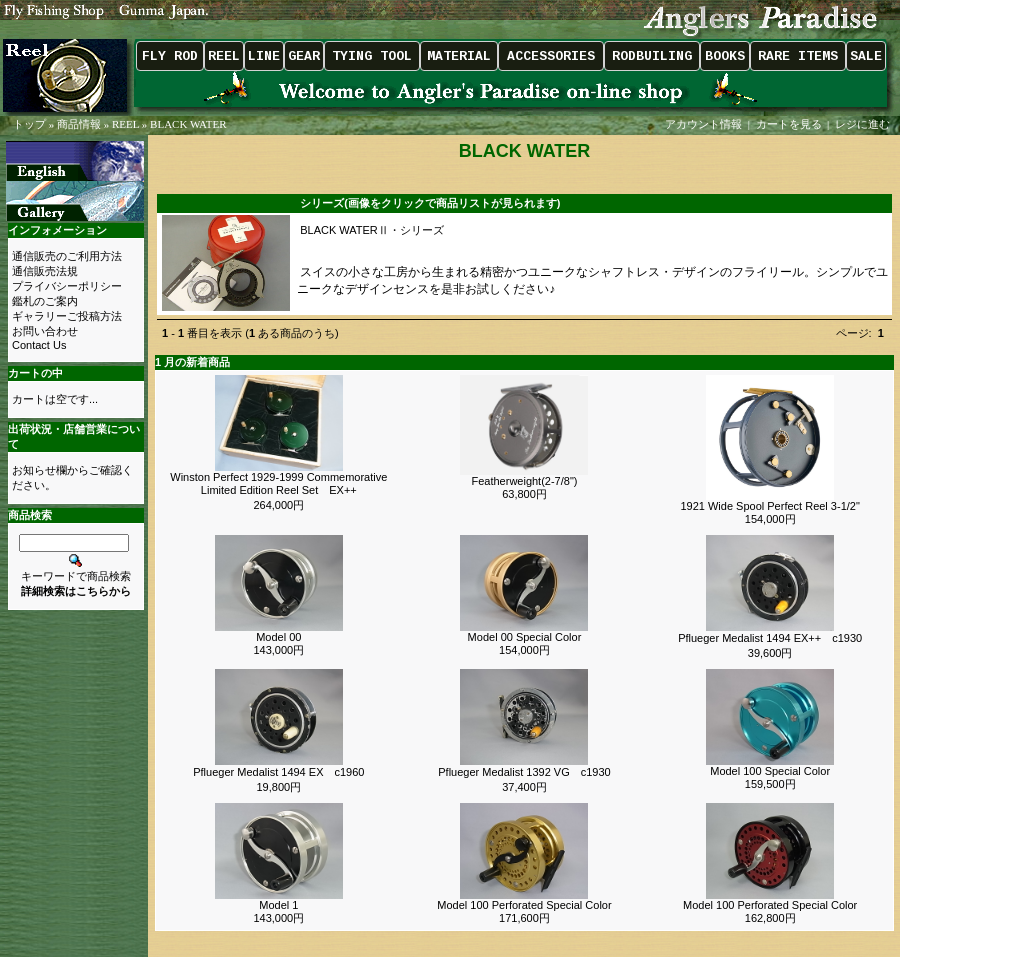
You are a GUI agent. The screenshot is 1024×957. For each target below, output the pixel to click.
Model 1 (278, 905)
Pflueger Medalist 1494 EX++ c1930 (770, 638)
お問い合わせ (45, 331)
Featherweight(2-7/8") (524, 481)
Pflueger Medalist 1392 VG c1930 (524, 772)
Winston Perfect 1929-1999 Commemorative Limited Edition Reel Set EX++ (278, 483)
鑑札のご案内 (45, 301)
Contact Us (39, 345)
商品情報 (79, 124)
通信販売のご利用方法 (67, 256)
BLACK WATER (188, 124)
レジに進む (864, 124)
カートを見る (789, 124)
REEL (125, 124)
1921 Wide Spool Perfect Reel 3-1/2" (769, 506)
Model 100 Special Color (770, 771)
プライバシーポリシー (67, 286)
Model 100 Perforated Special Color (524, 905)
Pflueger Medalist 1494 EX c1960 (278, 772)
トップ (29, 124)
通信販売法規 (45, 271)
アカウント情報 (703, 124)
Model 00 (278, 637)
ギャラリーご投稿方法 (67, 316)
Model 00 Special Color (525, 637)
